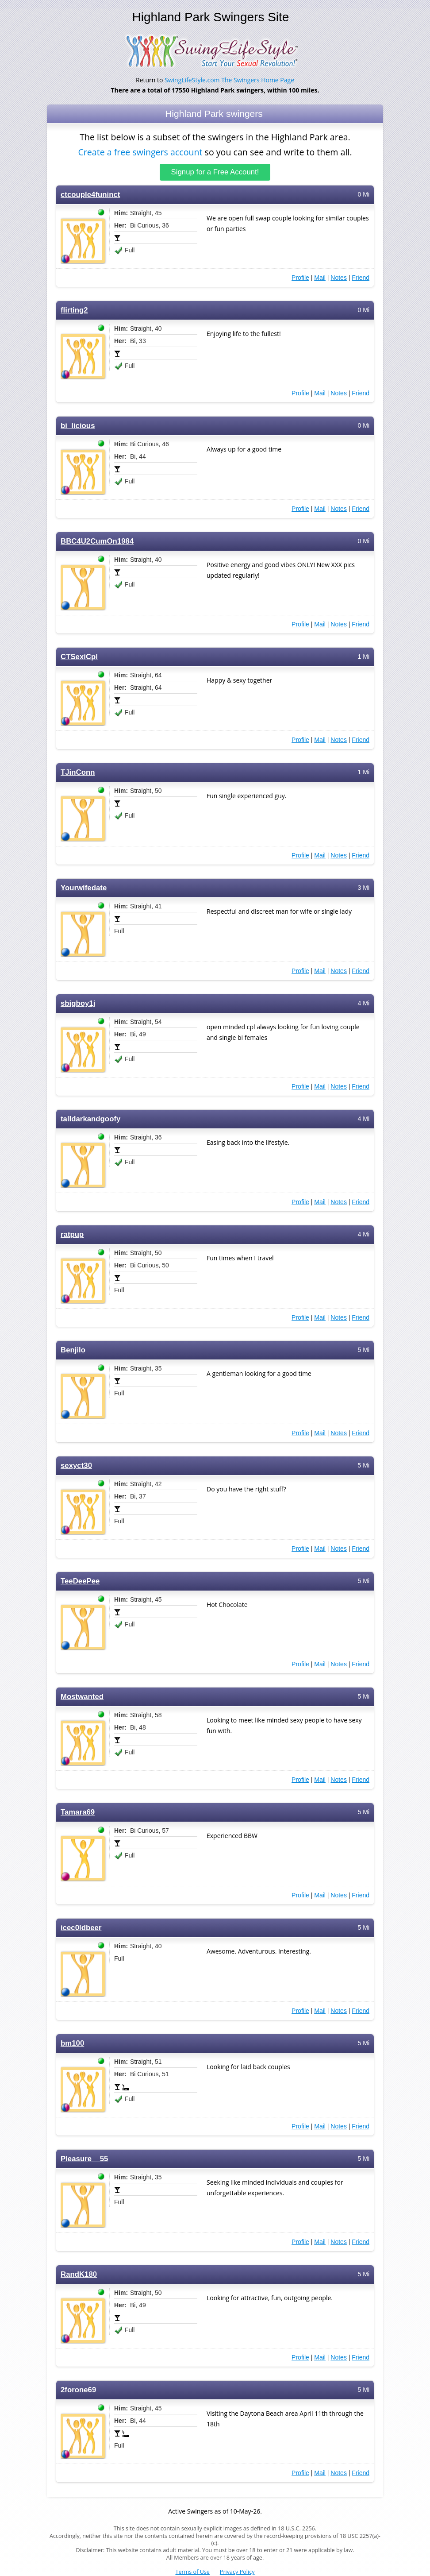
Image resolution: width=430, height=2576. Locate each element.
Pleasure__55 (84, 2158)
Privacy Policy (237, 2572)
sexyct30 (76, 1465)
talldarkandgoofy (90, 1118)
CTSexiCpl (79, 656)
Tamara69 (78, 1811)
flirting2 (74, 309)
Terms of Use (193, 2572)
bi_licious (78, 425)
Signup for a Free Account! (215, 171)
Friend (360, 277)
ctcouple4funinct (90, 194)
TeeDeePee (80, 1580)
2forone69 (78, 2389)
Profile (300, 277)
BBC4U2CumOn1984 (97, 541)
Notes (338, 277)
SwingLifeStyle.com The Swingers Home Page (229, 80)
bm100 (72, 2043)
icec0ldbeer (81, 1927)
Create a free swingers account (140, 152)
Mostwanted (82, 1696)
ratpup (72, 1234)
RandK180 (79, 2274)
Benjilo (73, 1349)
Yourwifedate (84, 887)
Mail (320, 277)
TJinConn (78, 772)
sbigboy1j (78, 1003)
